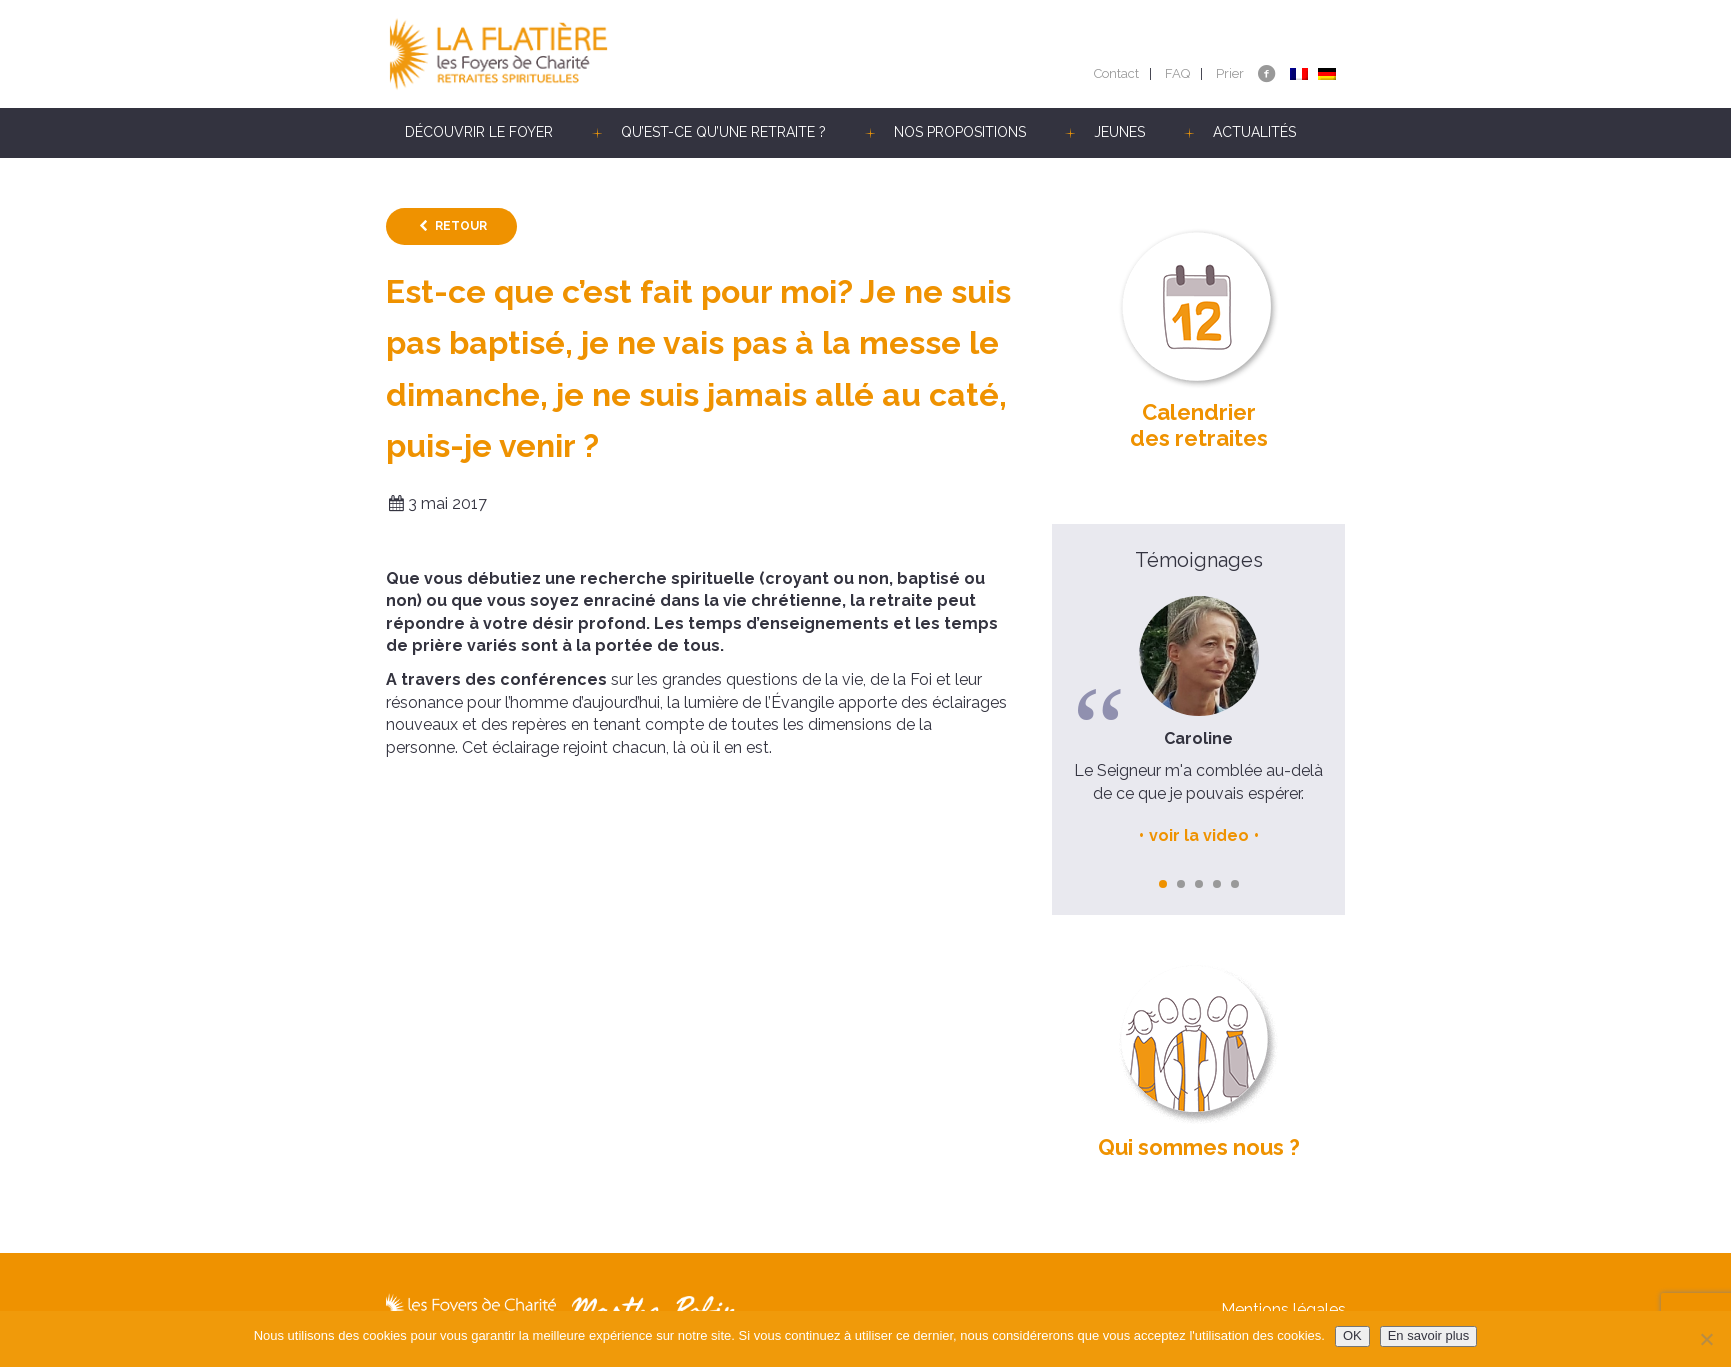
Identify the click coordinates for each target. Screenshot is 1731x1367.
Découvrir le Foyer (479, 132)
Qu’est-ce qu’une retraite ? (723, 132)
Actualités (1254, 132)
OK (1352, 1335)
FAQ (1177, 73)
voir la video (1199, 835)
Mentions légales (1283, 1309)
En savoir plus (1429, 1335)
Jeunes (1119, 132)
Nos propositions (960, 132)
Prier (1230, 73)
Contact (1116, 73)
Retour (461, 226)
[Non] (1706, 1339)
